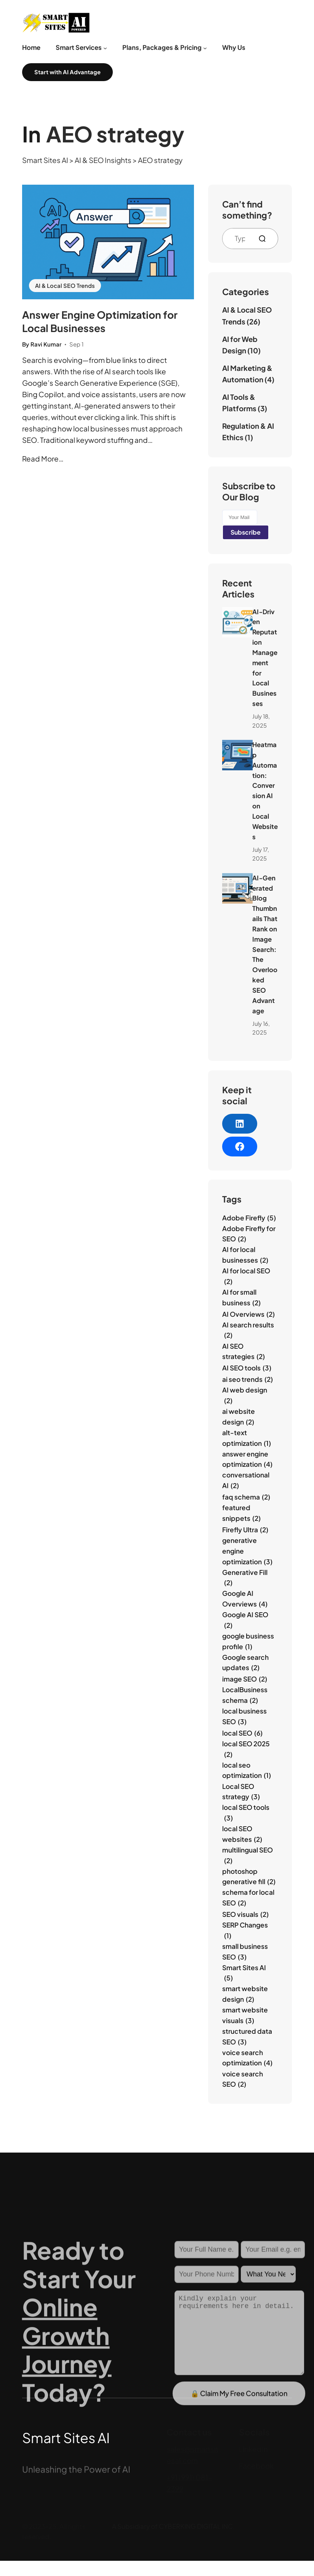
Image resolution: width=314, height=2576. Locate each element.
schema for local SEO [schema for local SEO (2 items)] (248, 1898)
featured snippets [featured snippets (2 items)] (241, 1513)
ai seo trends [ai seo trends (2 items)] (247, 1379)
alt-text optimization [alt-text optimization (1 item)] (246, 1438)
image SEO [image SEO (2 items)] (244, 1679)
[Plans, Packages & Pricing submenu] (205, 48)
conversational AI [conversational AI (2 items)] (245, 1481)
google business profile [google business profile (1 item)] (248, 1642)
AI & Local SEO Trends (65, 285)
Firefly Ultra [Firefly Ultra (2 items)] (245, 1530)
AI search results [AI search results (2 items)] (248, 1331)
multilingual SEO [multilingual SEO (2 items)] (247, 1856)
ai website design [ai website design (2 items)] (238, 1417)
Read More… (43, 458)
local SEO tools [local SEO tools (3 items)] (245, 1813)
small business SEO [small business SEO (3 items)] (245, 1952)
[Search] (265, 238)
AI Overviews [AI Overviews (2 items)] (248, 1314)
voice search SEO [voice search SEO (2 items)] (242, 2080)
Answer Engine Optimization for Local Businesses (100, 321)
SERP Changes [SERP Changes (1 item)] (245, 1931)
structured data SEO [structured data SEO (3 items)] (247, 2037)
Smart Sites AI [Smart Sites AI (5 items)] (244, 1973)
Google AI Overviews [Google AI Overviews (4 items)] (245, 1599)
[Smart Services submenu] (105, 48)
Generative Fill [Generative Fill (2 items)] (245, 1578)
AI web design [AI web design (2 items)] (244, 1396)
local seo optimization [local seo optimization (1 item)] (246, 1771)
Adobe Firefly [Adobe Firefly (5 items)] (249, 1218)
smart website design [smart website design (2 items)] (245, 1994)
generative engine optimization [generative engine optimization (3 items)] (247, 1551)
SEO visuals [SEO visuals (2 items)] (245, 1914)
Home (31, 47)
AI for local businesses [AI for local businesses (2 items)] (245, 1255)
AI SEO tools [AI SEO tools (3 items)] (246, 1368)
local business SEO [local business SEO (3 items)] (244, 1717)
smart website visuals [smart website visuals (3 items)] (245, 2016)
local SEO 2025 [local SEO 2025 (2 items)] (246, 1749)
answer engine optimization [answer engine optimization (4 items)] (247, 1460)
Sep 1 (76, 344)
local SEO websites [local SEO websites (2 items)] (242, 1834)
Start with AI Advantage (67, 72)
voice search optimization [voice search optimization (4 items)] (247, 2058)
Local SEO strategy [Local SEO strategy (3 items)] (241, 1792)
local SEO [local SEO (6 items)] (242, 1733)
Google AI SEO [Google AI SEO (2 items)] (245, 1620)
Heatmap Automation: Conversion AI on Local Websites (265, 791)
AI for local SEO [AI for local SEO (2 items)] (246, 1276)
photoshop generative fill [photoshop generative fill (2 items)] (249, 1877)
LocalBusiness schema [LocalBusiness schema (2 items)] (245, 1695)
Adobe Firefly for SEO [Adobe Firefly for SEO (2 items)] (249, 1234)
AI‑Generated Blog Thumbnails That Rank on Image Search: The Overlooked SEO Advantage (264, 944)
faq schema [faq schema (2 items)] (246, 1497)
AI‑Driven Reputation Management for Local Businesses (264, 658)
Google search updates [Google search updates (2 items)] (245, 1663)
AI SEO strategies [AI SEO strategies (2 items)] (243, 1352)
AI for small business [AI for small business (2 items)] (241, 1298)
